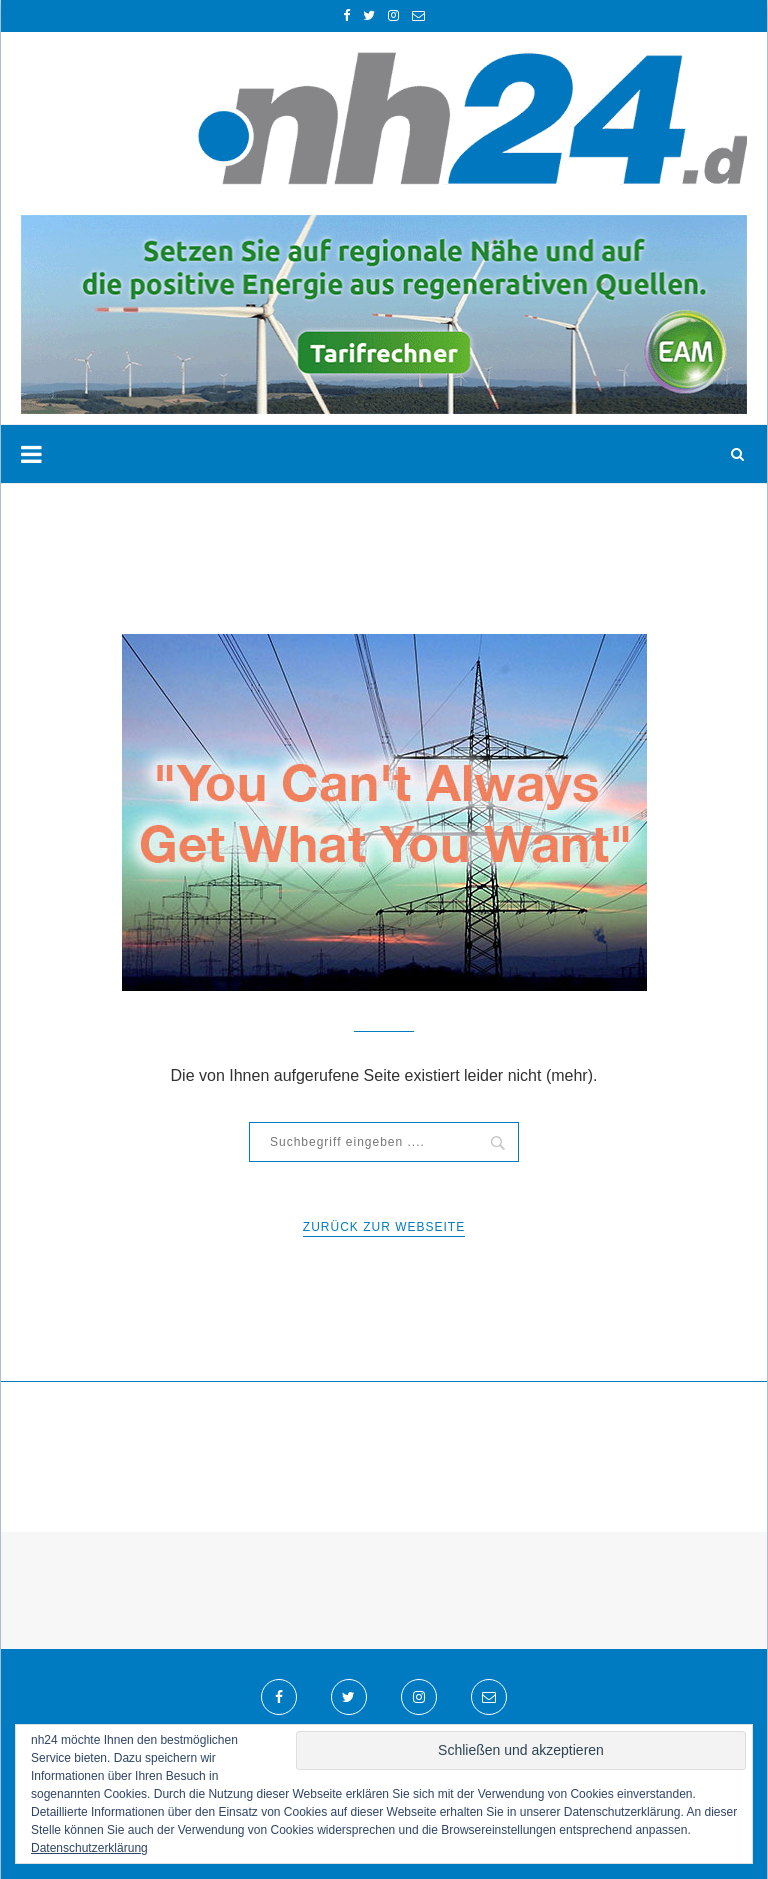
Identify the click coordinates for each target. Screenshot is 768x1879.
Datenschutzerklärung (89, 1848)
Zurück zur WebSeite (384, 1227)
